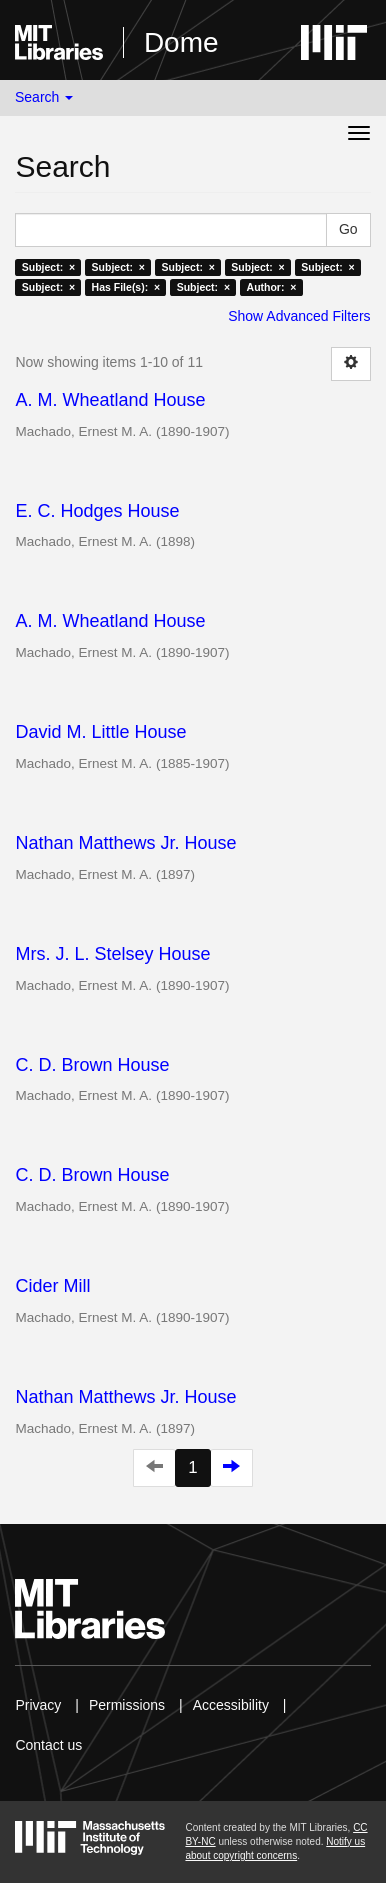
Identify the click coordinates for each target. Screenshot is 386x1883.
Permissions (127, 1705)
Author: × (272, 287)
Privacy (38, 1705)
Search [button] (44, 97)
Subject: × (48, 267)
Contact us (48, 1745)
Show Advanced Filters (299, 316)
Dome (181, 42)
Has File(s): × (126, 287)
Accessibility (231, 1705)
